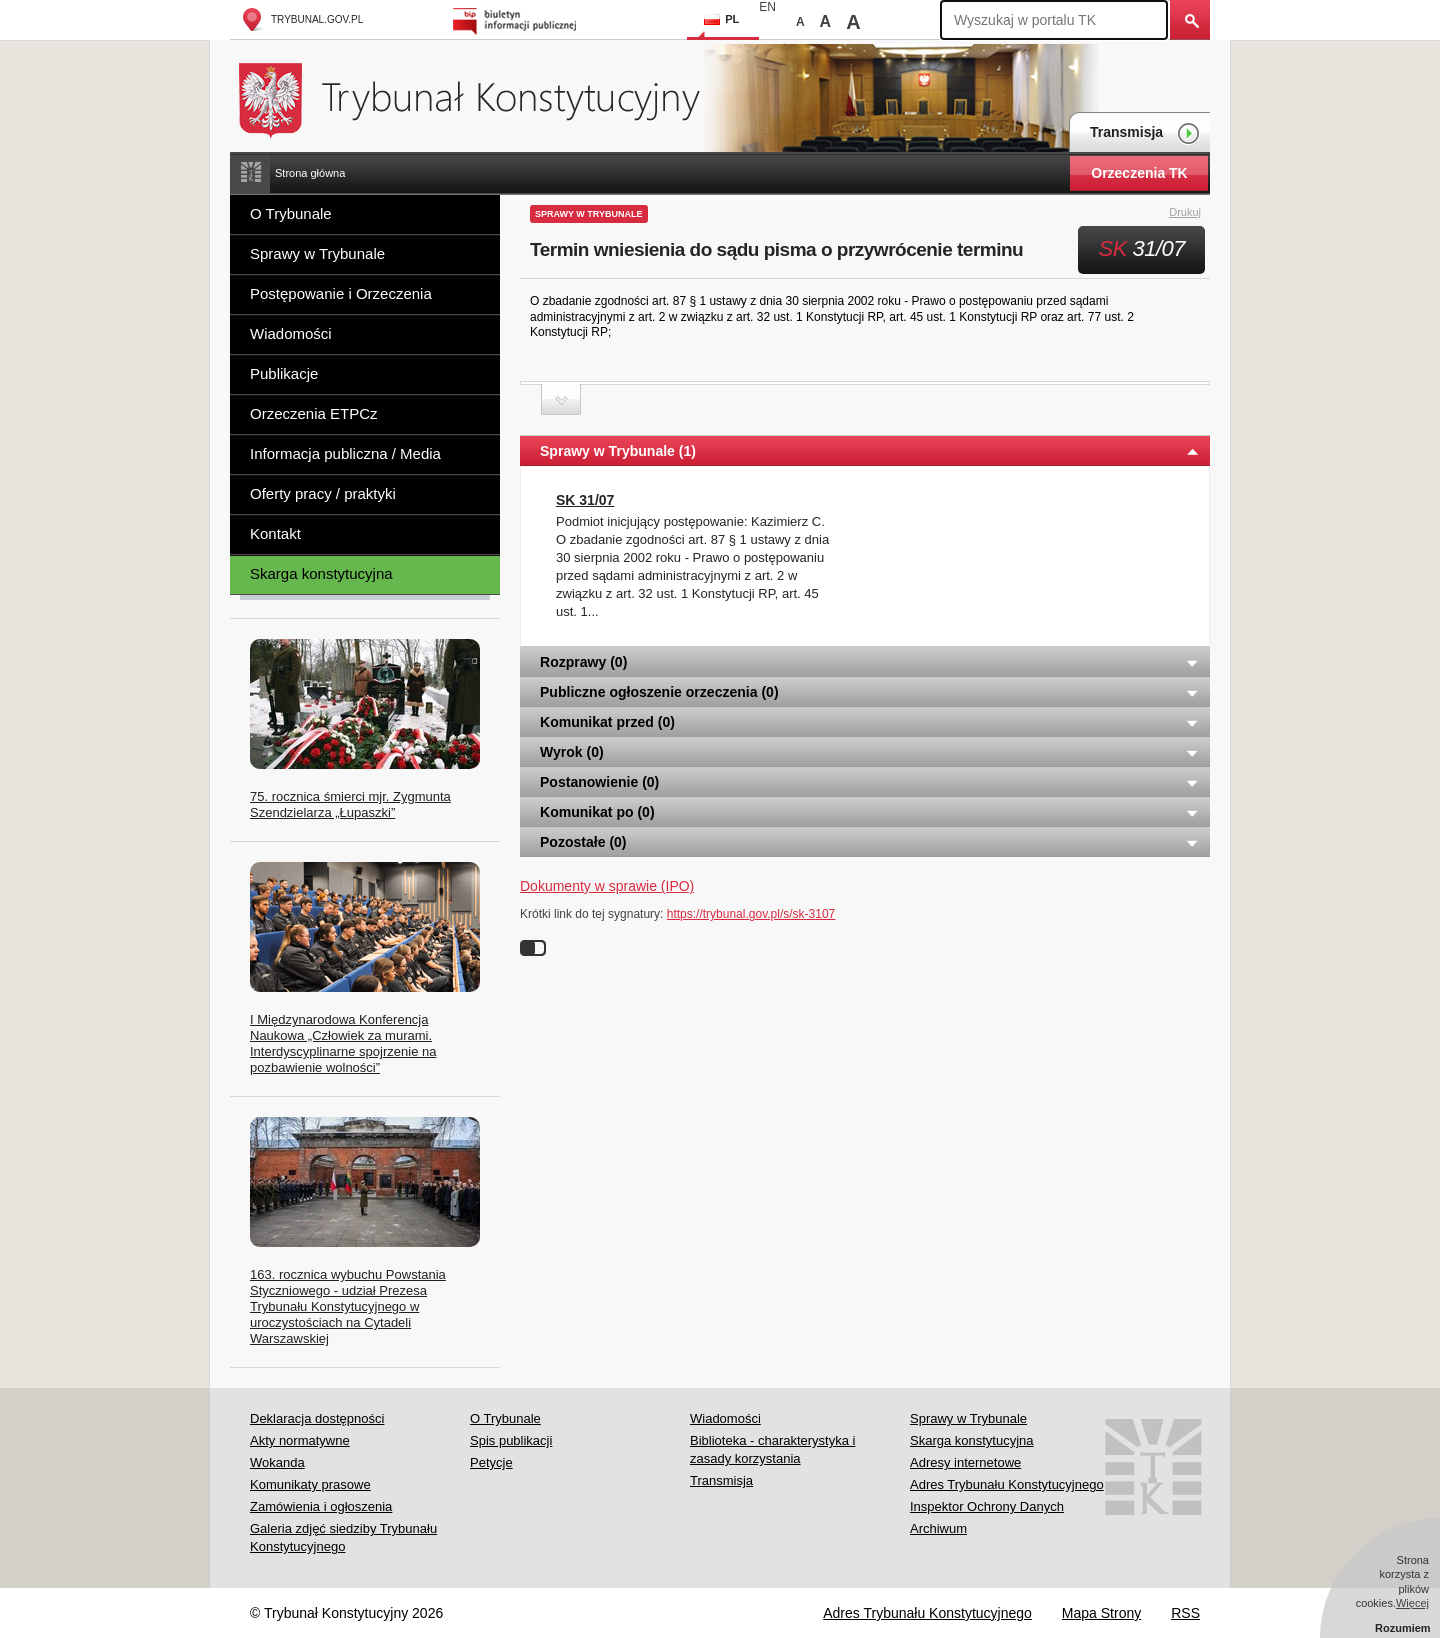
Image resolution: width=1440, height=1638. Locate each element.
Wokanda (277, 1462)
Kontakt (275, 533)
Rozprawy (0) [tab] (870, 662)
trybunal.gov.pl (301, 19)
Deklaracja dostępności (317, 1418)
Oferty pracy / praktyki (323, 493)
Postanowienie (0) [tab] (870, 782)
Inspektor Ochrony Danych (987, 1506)
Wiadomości (291, 333)
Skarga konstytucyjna (321, 573)
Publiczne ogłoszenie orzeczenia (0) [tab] (870, 692)
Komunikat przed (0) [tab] (870, 722)
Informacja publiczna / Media (345, 453)
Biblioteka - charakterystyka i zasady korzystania (772, 1449)
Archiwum (938, 1528)
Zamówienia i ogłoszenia (321, 1506)
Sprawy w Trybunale (317, 253)
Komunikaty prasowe (310, 1484)
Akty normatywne (300, 1440)
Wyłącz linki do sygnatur (533, 948)
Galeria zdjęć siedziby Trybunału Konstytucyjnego (343, 1537)
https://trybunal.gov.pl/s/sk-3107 (751, 914)
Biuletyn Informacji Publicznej (517, 19)
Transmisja (1145, 133)
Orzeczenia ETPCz (314, 413)
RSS (1185, 1613)
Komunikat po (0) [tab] (870, 812)
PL (721, 19)
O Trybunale (291, 213)
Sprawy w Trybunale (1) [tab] (870, 451)
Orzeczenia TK (1139, 173)
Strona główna (310, 173)
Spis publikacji (511, 1440)
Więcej (1412, 1603)
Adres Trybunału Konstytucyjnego (1007, 1484)
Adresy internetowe (965, 1462)
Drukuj (1196, 213)
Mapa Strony (1101, 1613)
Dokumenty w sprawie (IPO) (607, 886)
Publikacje (284, 373)
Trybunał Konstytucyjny (480, 97)
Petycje (491, 1462)
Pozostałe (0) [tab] (870, 842)
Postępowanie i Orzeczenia (341, 293)
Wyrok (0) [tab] (870, 752)
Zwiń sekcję (561, 399)
